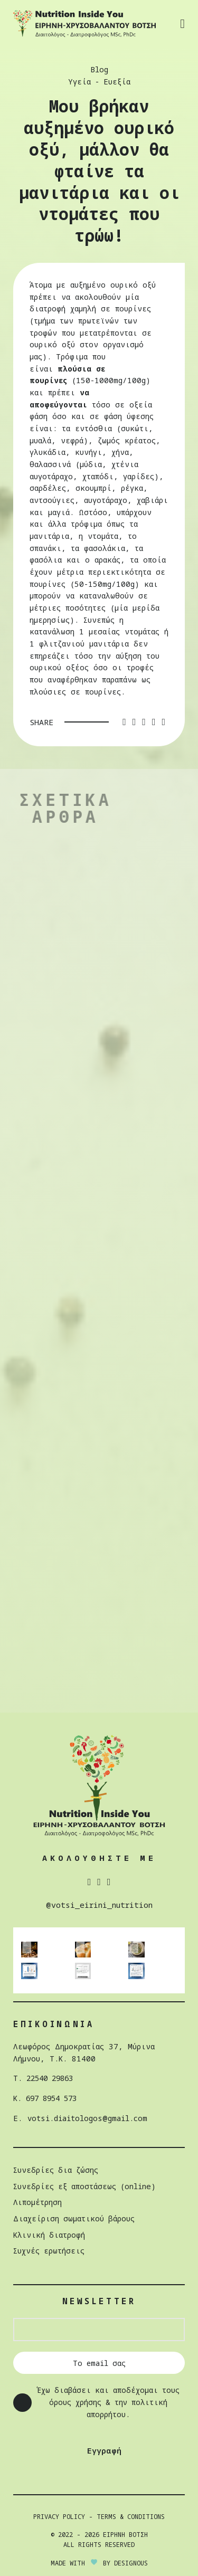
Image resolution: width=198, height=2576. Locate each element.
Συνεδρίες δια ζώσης (56, 2170)
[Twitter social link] (134, 722)
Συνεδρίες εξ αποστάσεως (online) (85, 2186)
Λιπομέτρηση (37, 2202)
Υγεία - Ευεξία (99, 82)
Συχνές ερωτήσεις (49, 2251)
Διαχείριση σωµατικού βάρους (74, 2218)
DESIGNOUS (131, 2563)
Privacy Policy (59, 2516)
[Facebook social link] (124, 722)
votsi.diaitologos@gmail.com (87, 2118)
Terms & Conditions (131, 2516)
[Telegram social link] (163, 722)
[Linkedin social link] (154, 722)
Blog (99, 69)
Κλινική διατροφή (49, 2235)
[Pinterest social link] (144, 722)
